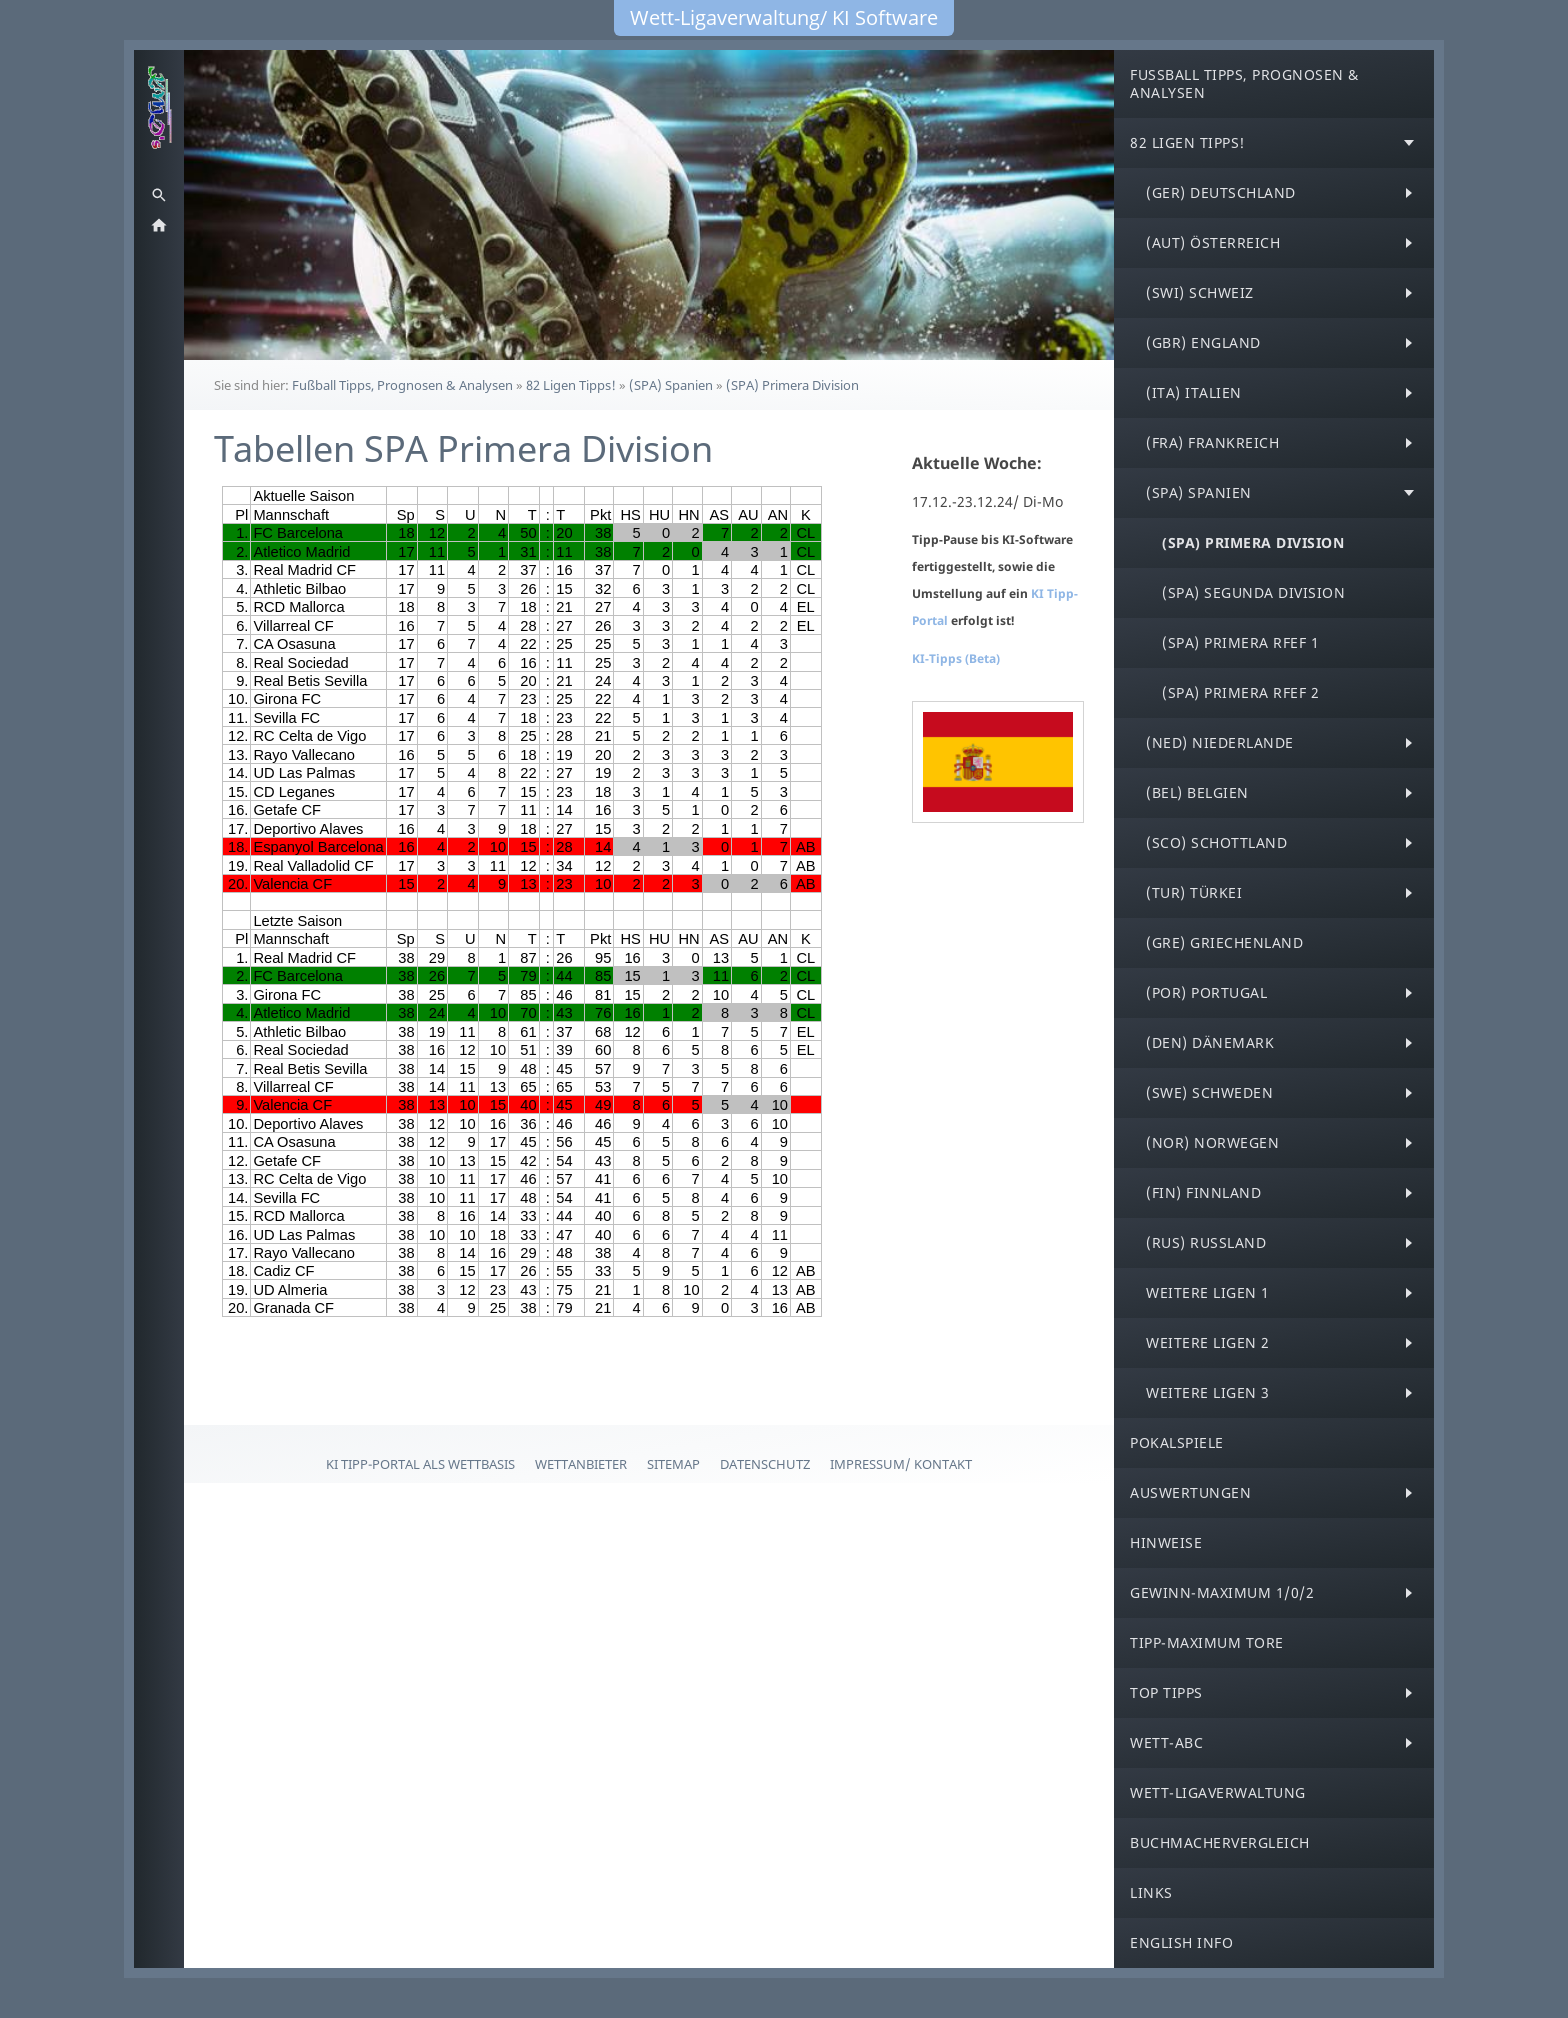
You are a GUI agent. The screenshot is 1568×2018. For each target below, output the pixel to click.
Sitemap (673, 1464)
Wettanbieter (581, 1464)
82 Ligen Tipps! (571, 385)
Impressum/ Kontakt (901, 1464)
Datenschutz (765, 1464)
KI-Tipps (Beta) (956, 658)
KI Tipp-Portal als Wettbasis (420, 1464)
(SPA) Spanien (671, 385)
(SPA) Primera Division (792, 385)
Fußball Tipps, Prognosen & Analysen (402, 385)
